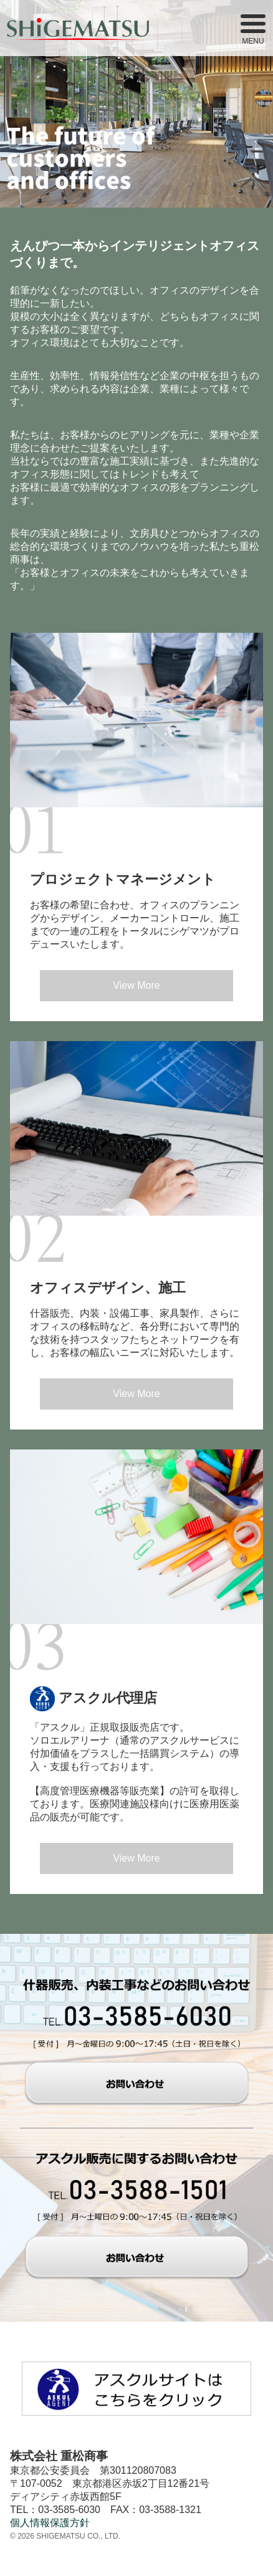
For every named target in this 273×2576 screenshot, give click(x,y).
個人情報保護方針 (50, 2522)
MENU (253, 30)
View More (136, 985)
